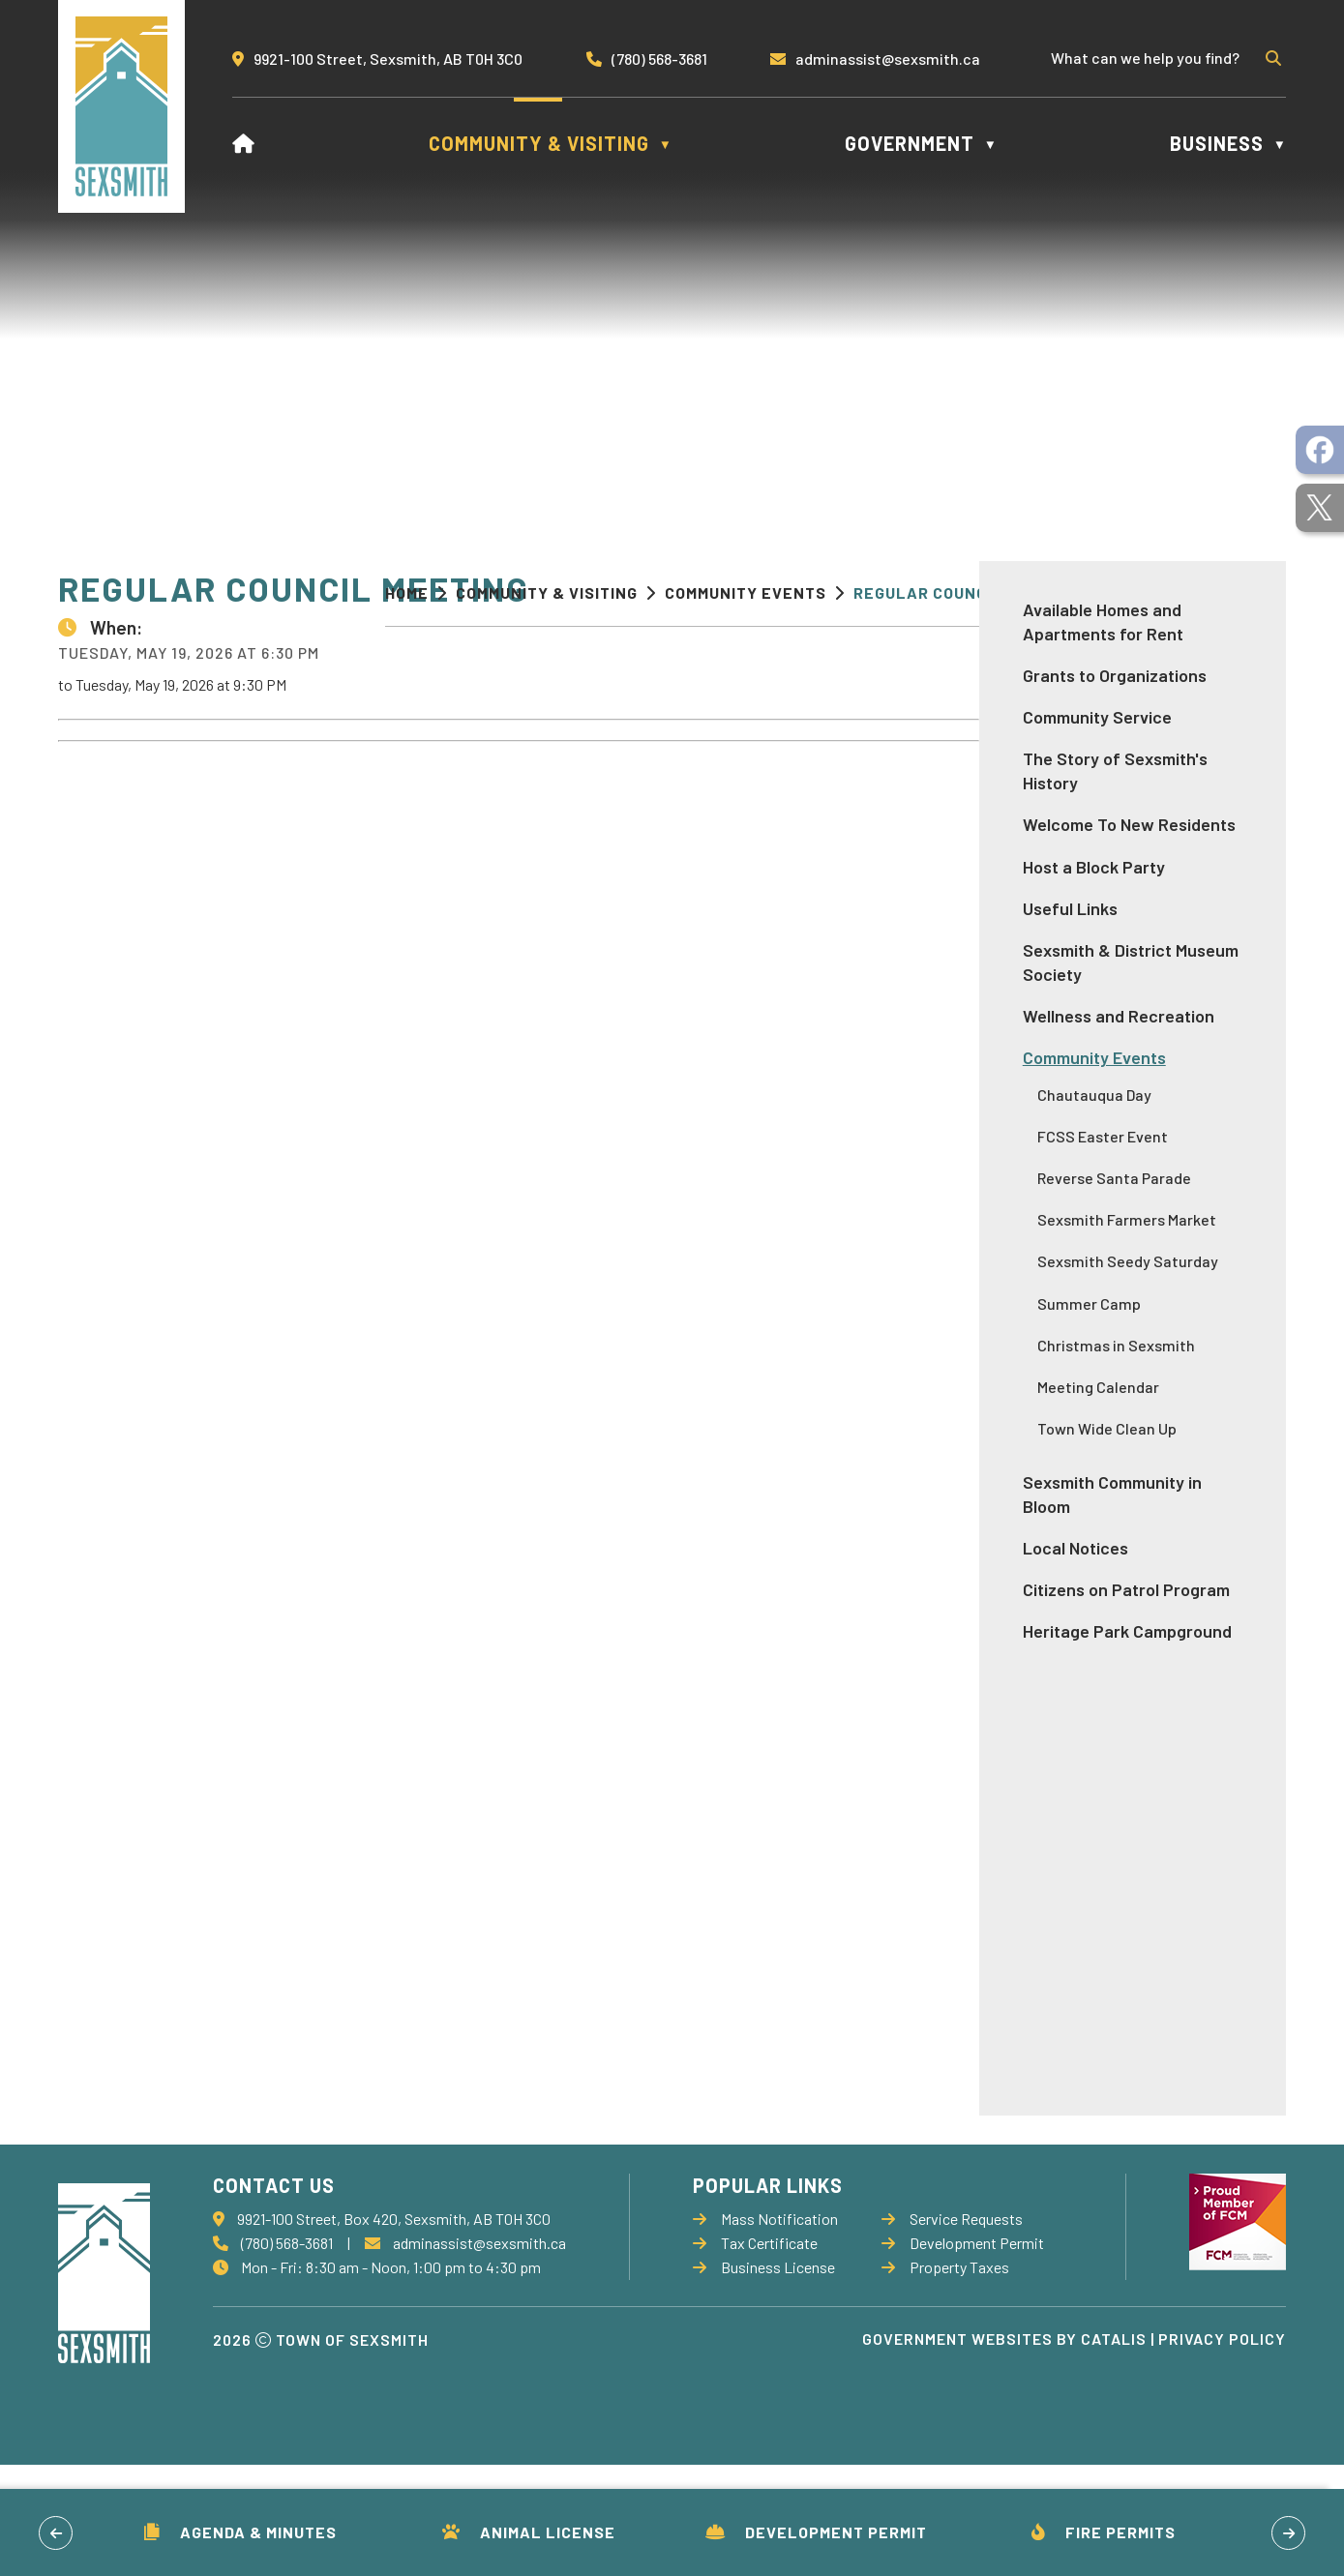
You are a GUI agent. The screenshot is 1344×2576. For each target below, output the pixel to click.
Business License (764, 2378)
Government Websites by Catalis (1004, 2450)
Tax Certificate (755, 2354)
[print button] (1254, 595)
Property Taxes (945, 2378)
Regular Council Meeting (965, 592)
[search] (1154, 58)
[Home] (243, 143)
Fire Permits (1103, 2532)
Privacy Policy (1222, 2450)
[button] (1271, 58)
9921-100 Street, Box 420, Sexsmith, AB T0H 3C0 (394, 2330)
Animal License (528, 2532)
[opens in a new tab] (1320, 450)
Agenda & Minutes (240, 2532)
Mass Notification (765, 2330)
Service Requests (952, 2330)
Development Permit (816, 2532)
